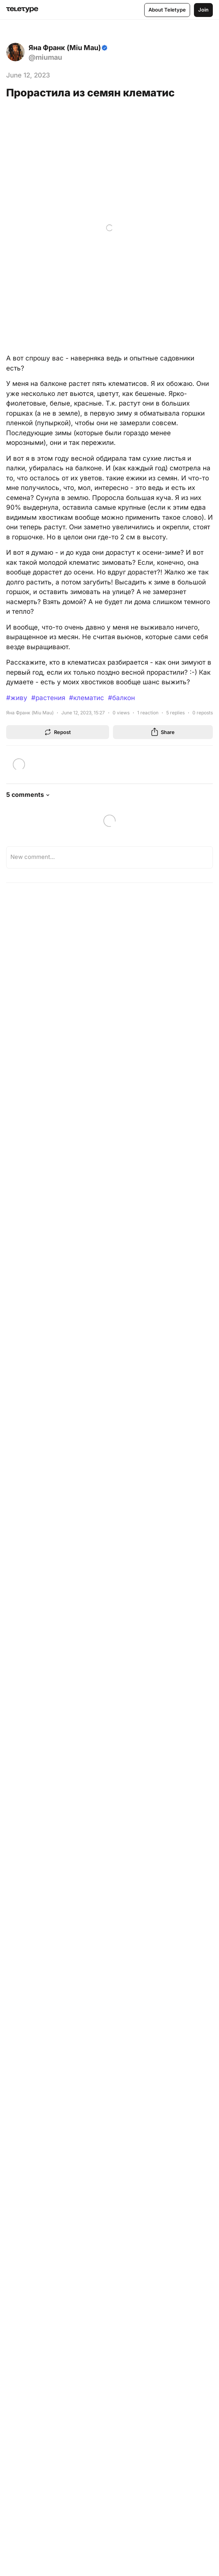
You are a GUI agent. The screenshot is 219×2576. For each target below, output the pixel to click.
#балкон (121, 698)
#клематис (86, 698)
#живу (16, 698)
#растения (48, 698)
